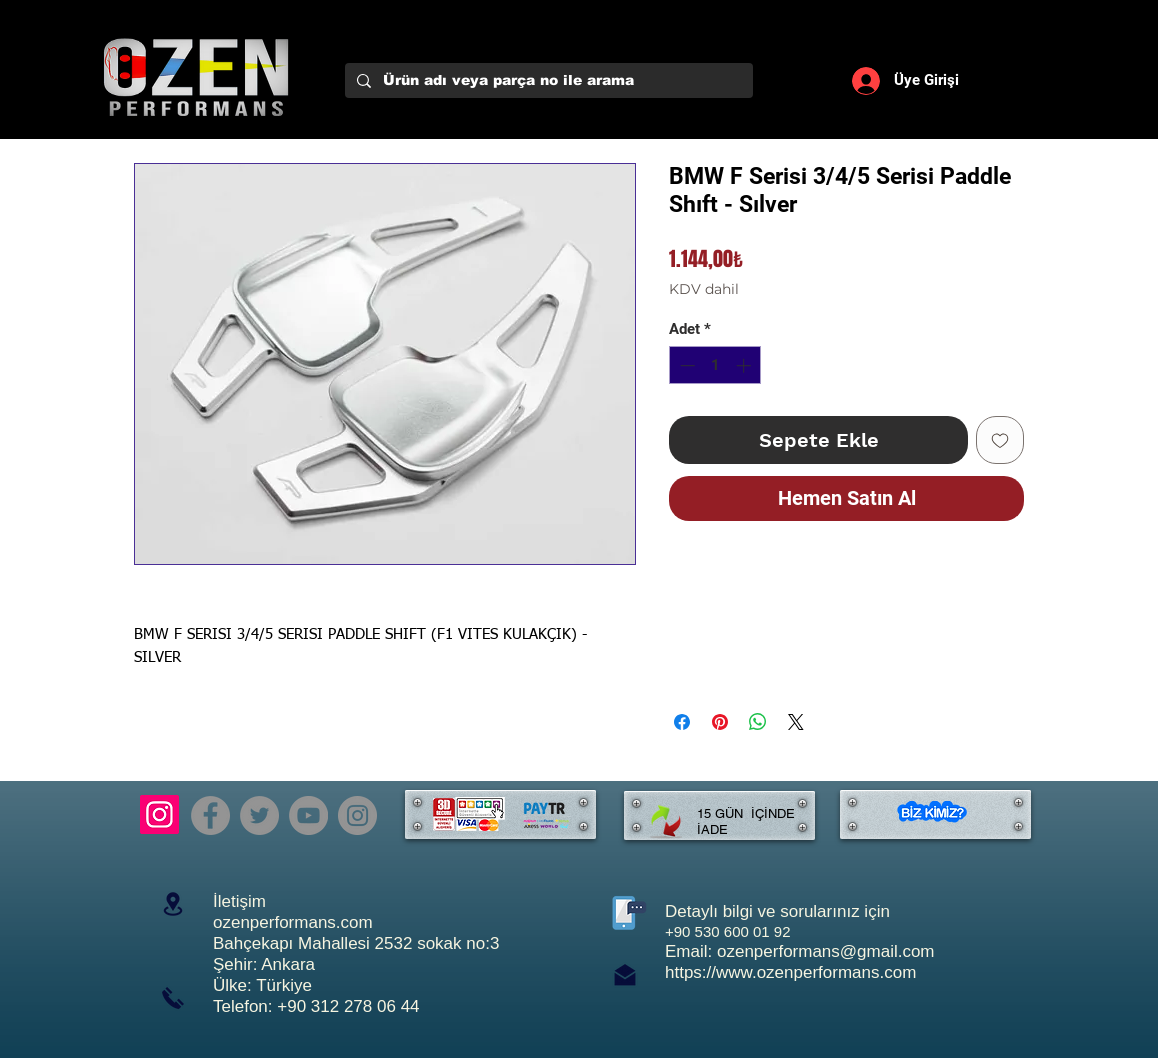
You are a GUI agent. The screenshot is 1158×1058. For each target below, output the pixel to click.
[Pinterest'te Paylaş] (720, 722)
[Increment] (745, 365)
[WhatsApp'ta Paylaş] (758, 722)
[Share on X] (796, 722)
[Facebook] (210, 815)
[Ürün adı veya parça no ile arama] (547, 81)
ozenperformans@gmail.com (826, 951)
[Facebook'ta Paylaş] (682, 722)
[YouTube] (308, 815)
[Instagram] (159, 814)
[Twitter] (259, 815)
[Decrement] (685, 365)
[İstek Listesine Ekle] (1000, 440)
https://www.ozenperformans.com (790, 972)
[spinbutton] (715, 365)
